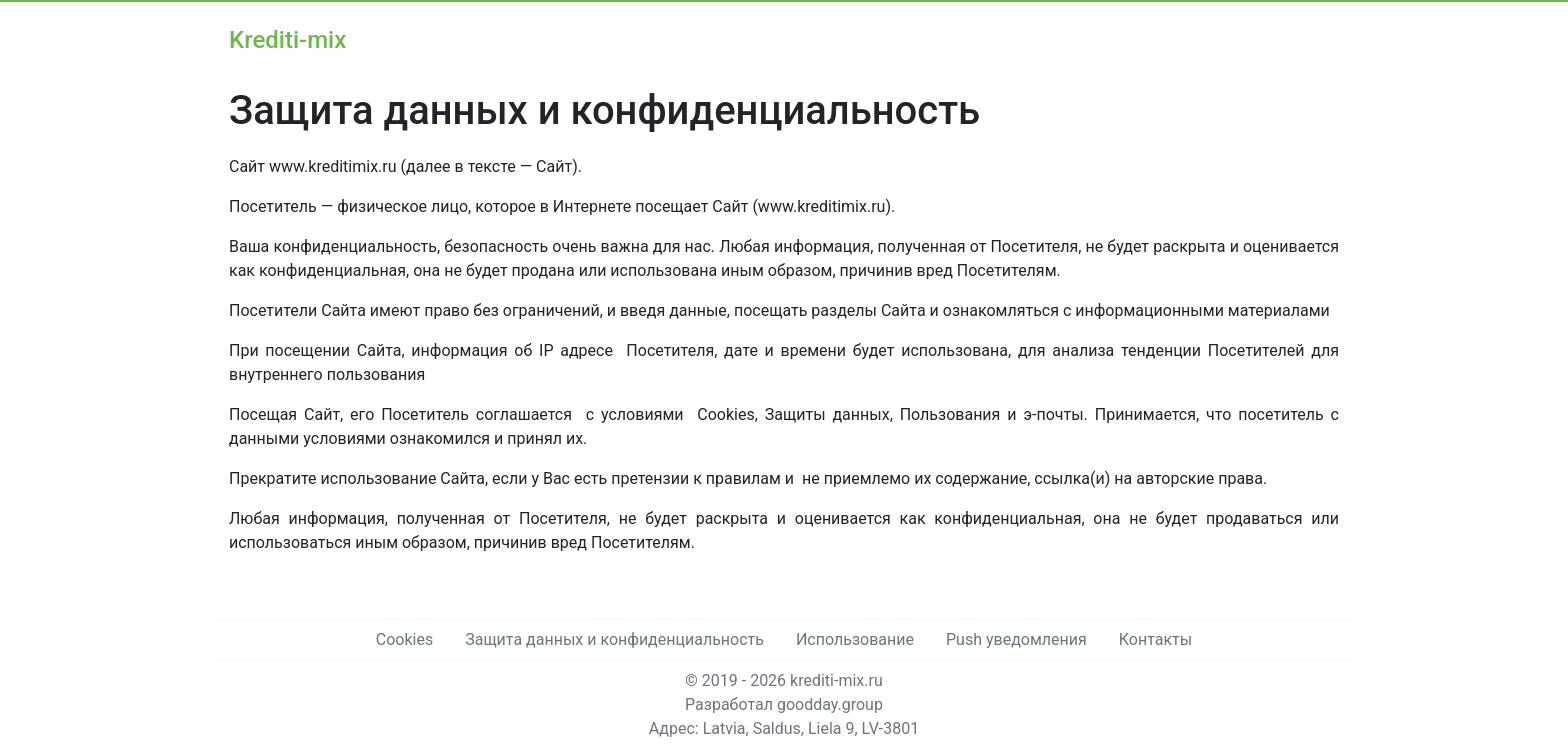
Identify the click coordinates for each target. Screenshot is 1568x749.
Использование (855, 639)
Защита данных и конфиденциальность (614, 639)
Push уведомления (1016, 639)
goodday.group (830, 704)
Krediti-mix (287, 40)
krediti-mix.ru (836, 680)
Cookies (404, 639)
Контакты (1155, 639)
